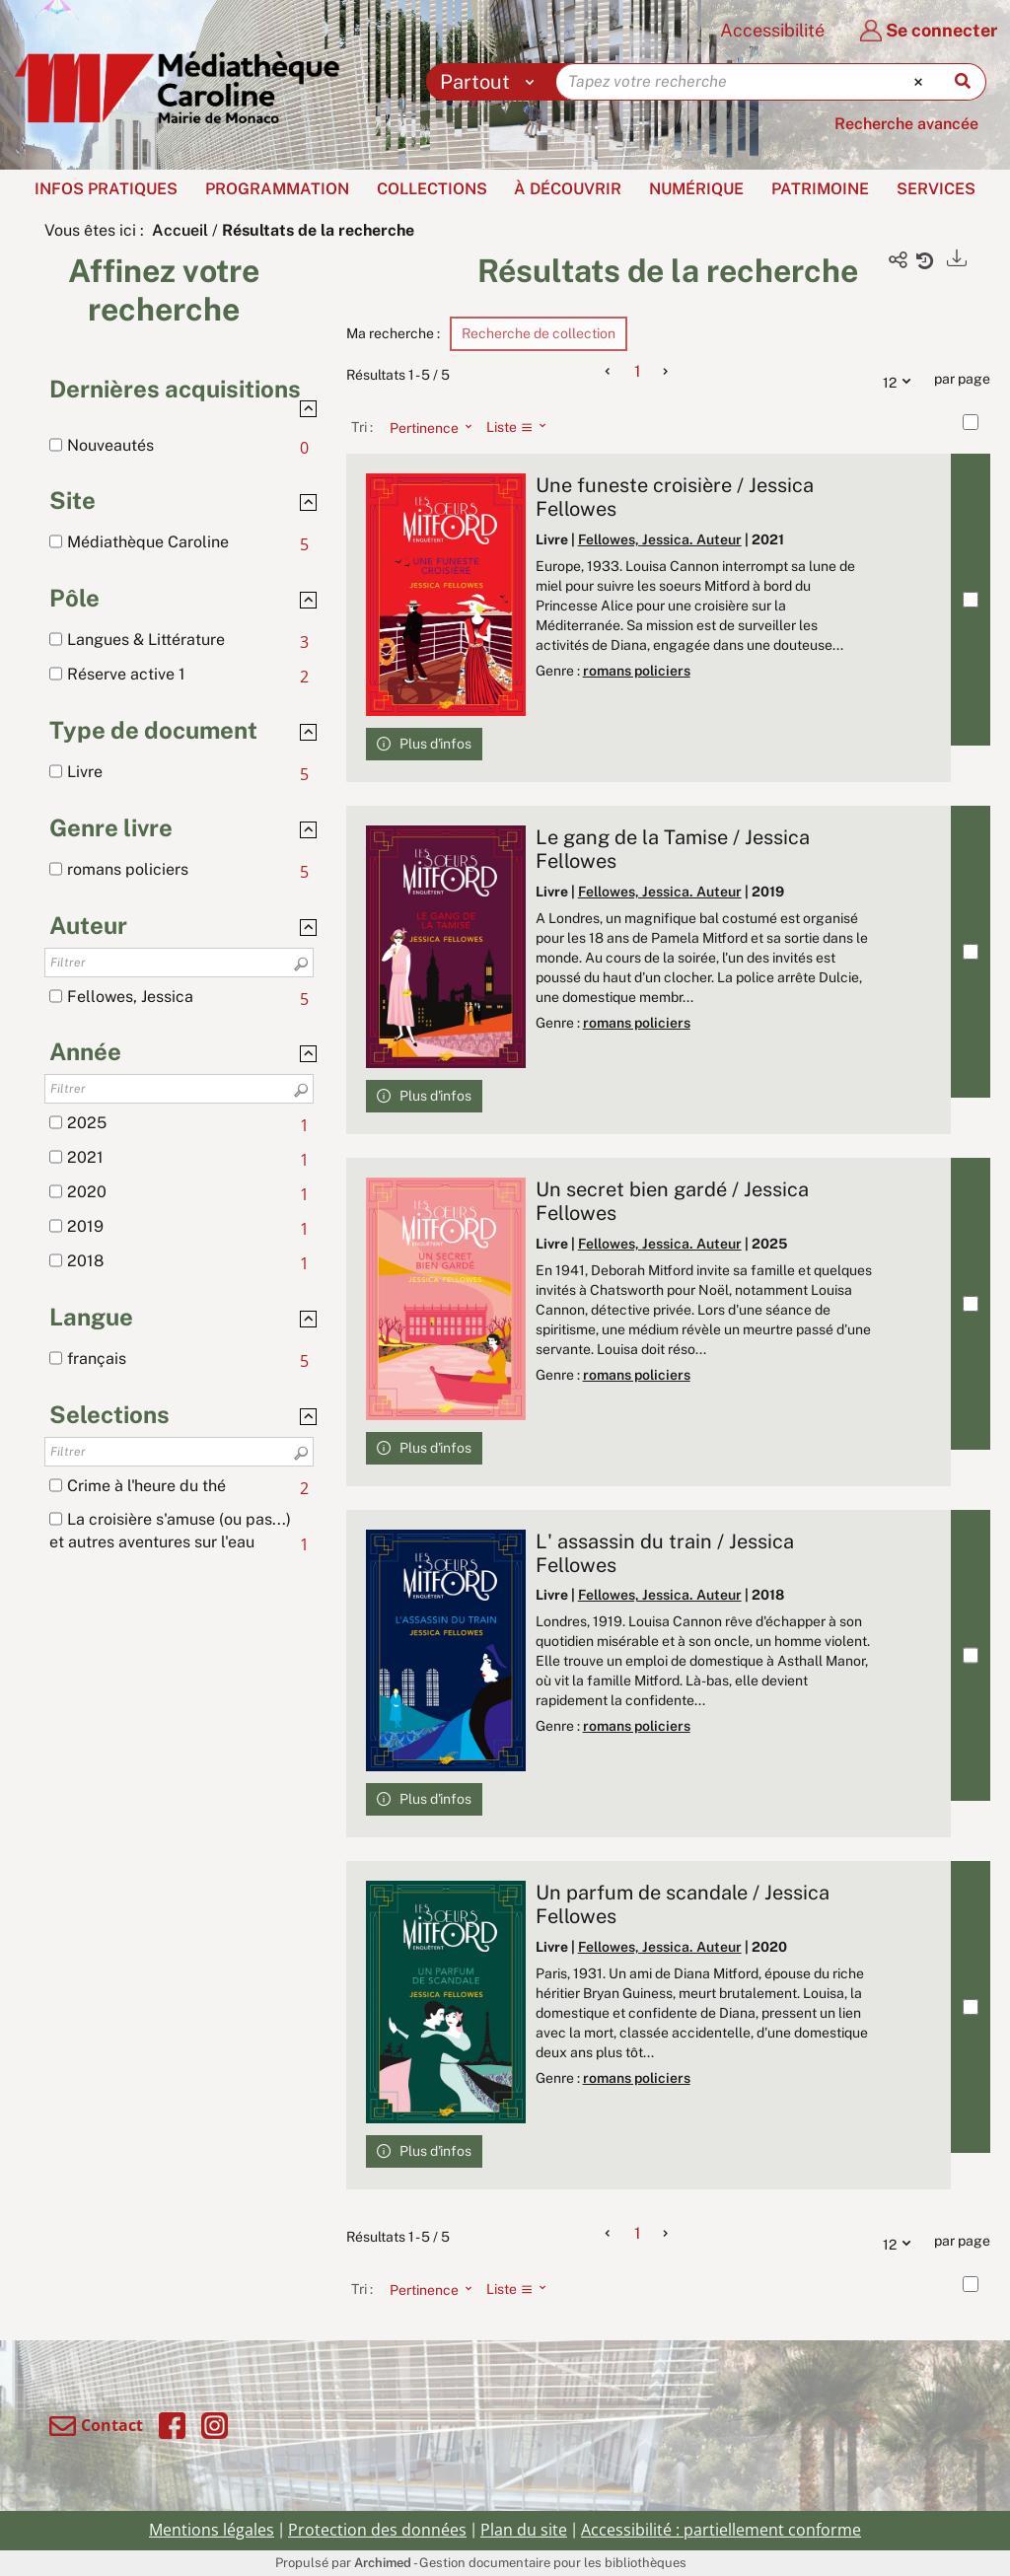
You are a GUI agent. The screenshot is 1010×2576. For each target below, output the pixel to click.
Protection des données (377, 2529)
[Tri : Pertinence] (425, 427)
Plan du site (523, 2529)
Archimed (382, 2562)
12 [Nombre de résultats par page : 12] (901, 380)
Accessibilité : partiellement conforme (721, 2529)
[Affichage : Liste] (522, 427)
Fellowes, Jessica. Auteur (660, 539)
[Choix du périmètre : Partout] (491, 82)
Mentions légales (211, 2529)
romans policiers (636, 671)
